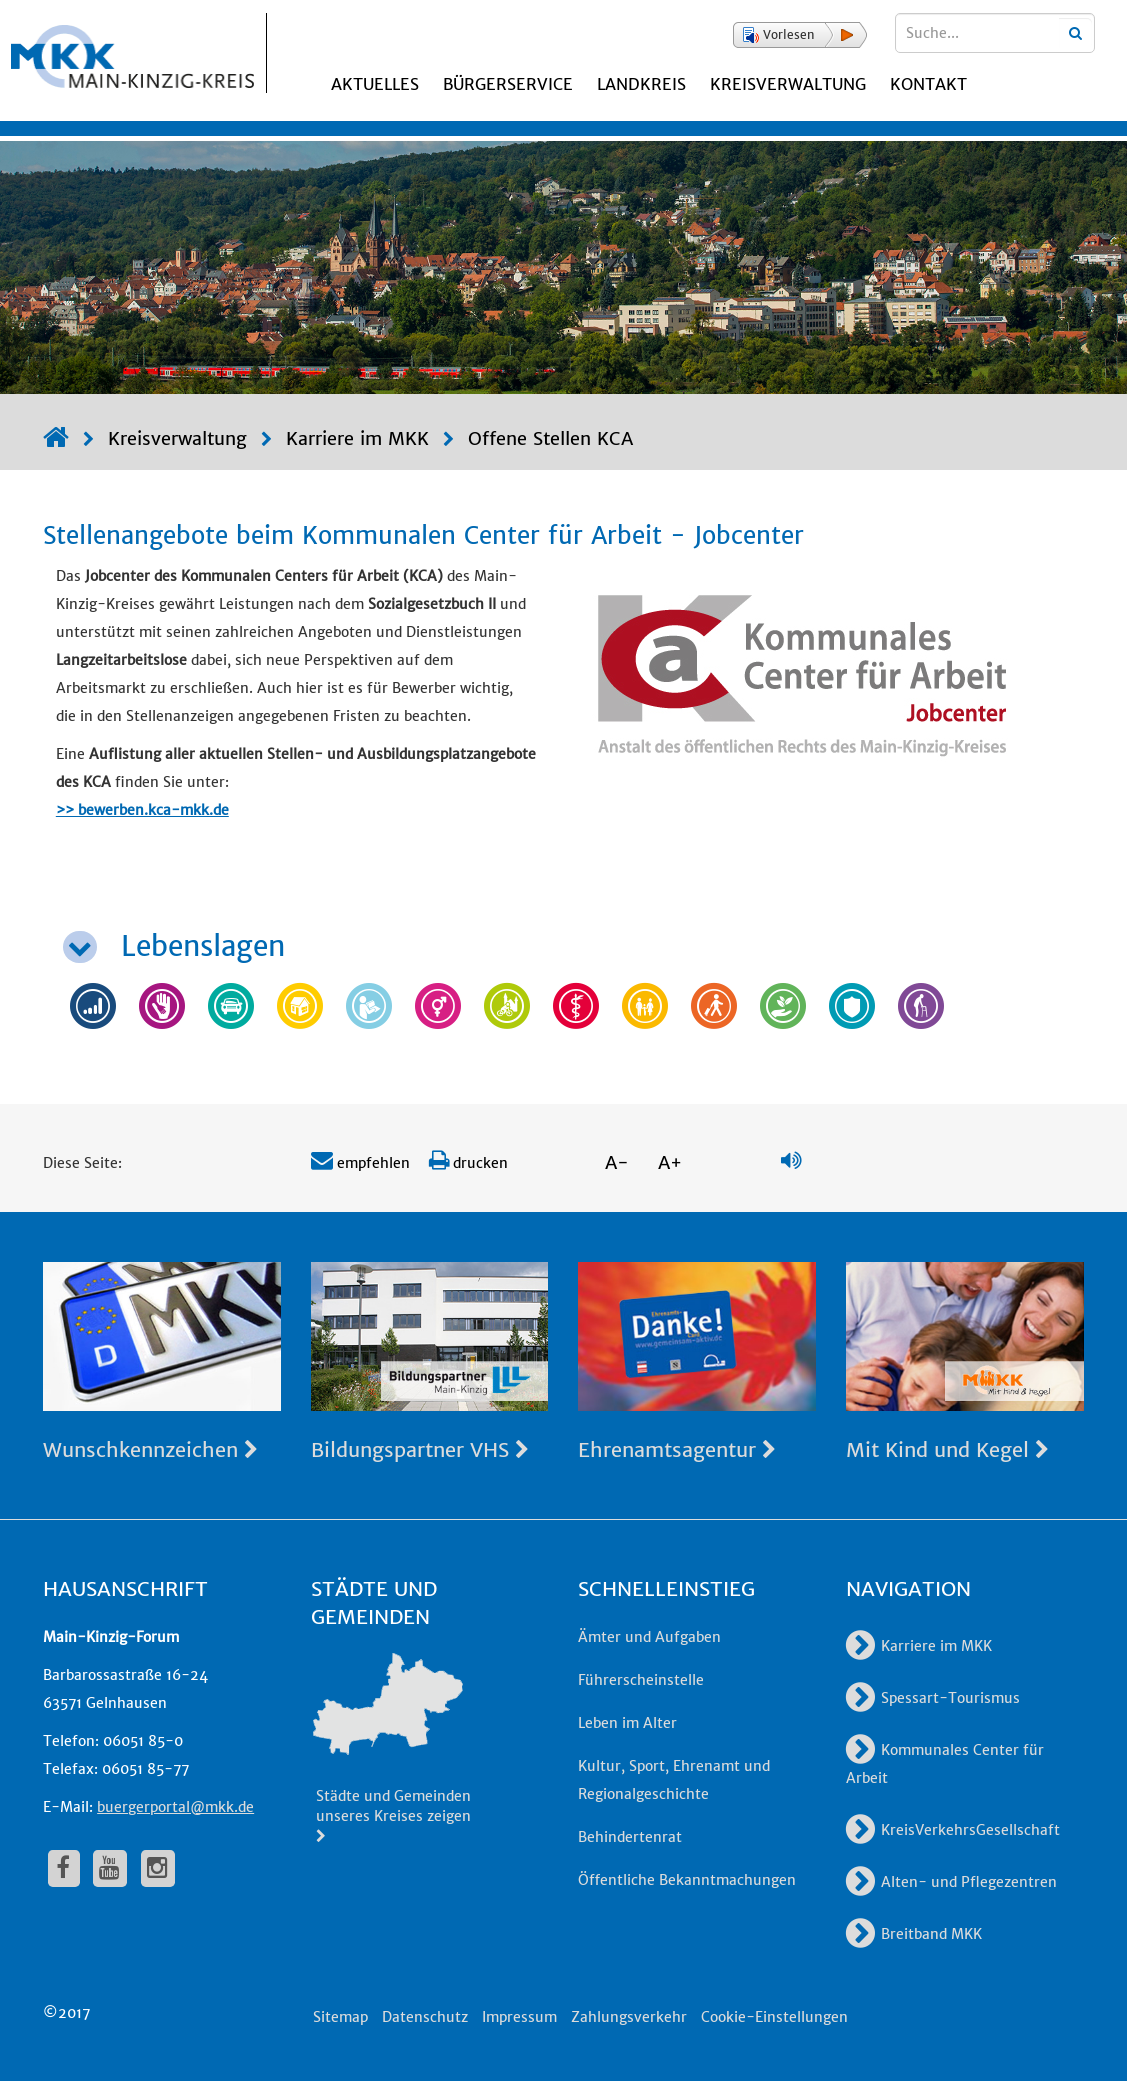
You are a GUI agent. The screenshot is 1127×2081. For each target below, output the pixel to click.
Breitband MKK (914, 1934)
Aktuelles (375, 84)
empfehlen (360, 1163)
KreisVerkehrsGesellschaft (953, 1830)
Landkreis (641, 84)
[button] (800, 35)
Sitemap (340, 2017)
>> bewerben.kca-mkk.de (142, 810)
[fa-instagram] (158, 1868)
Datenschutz (425, 2017)
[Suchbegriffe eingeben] (995, 33)
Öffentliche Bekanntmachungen (687, 1880)
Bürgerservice (508, 84)
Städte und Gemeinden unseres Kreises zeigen (393, 1815)
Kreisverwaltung (788, 84)
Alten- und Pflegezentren (951, 1882)
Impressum (519, 2017)
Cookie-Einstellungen (774, 2017)
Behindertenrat (630, 1837)
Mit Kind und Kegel (947, 1449)
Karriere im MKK (357, 438)
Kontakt (928, 84)
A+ (670, 1162)
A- (617, 1162)
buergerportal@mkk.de (175, 1807)
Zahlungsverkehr (629, 2017)
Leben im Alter (627, 1723)
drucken (468, 1163)
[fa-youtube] (110, 1868)
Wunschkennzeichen (150, 1449)
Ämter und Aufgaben (649, 1637)
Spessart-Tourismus (933, 1698)
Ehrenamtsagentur (677, 1449)
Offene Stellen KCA (550, 438)
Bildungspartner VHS (420, 1449)
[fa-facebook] (64, 1868)
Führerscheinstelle (641, 1680)
